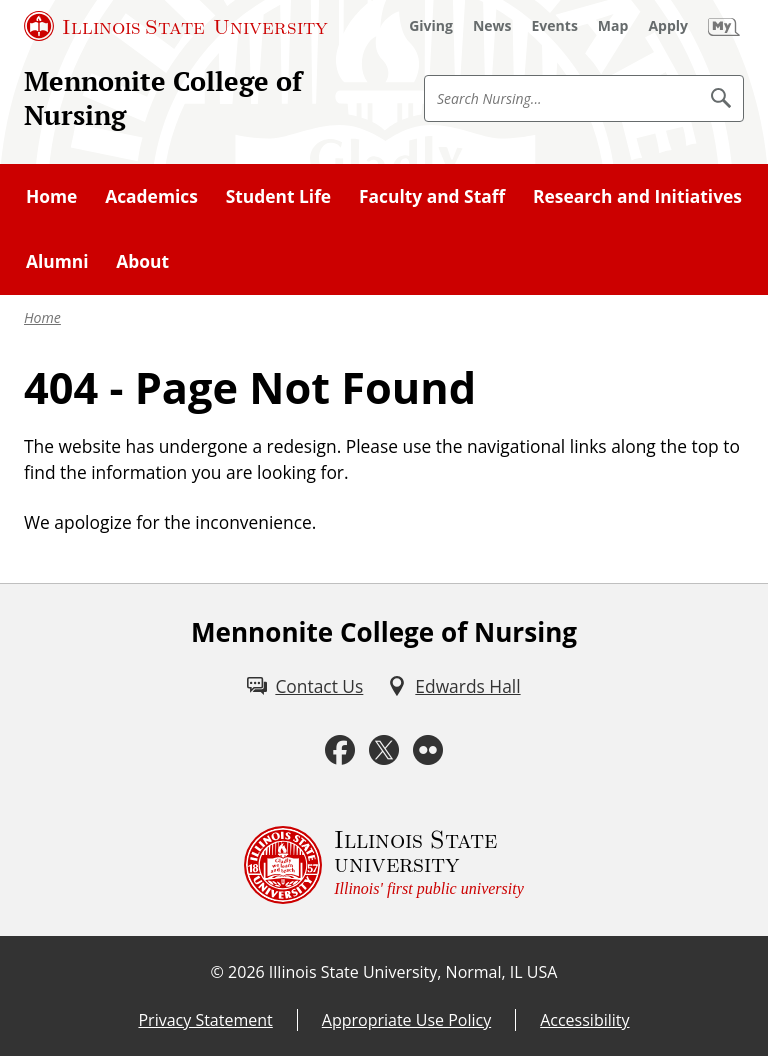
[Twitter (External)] (384, 750)
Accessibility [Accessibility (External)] (584, 1020)
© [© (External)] (217, 972)
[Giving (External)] (431, 26)
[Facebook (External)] (340, 750)
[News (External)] (492, 26)
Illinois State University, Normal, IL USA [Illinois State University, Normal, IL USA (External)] (413, 972)
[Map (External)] (613, 26)
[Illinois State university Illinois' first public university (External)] (384, 865)
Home (42, 317)
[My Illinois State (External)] (724, 26)
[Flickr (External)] (428, 750)
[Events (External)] (555, 26)
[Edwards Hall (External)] (453, 686)
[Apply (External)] (668, 26)
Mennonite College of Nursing (163, 98)
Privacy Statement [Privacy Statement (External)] (205, 1020)
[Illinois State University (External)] (176, 26)
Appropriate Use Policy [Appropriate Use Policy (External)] (406, 1020)
